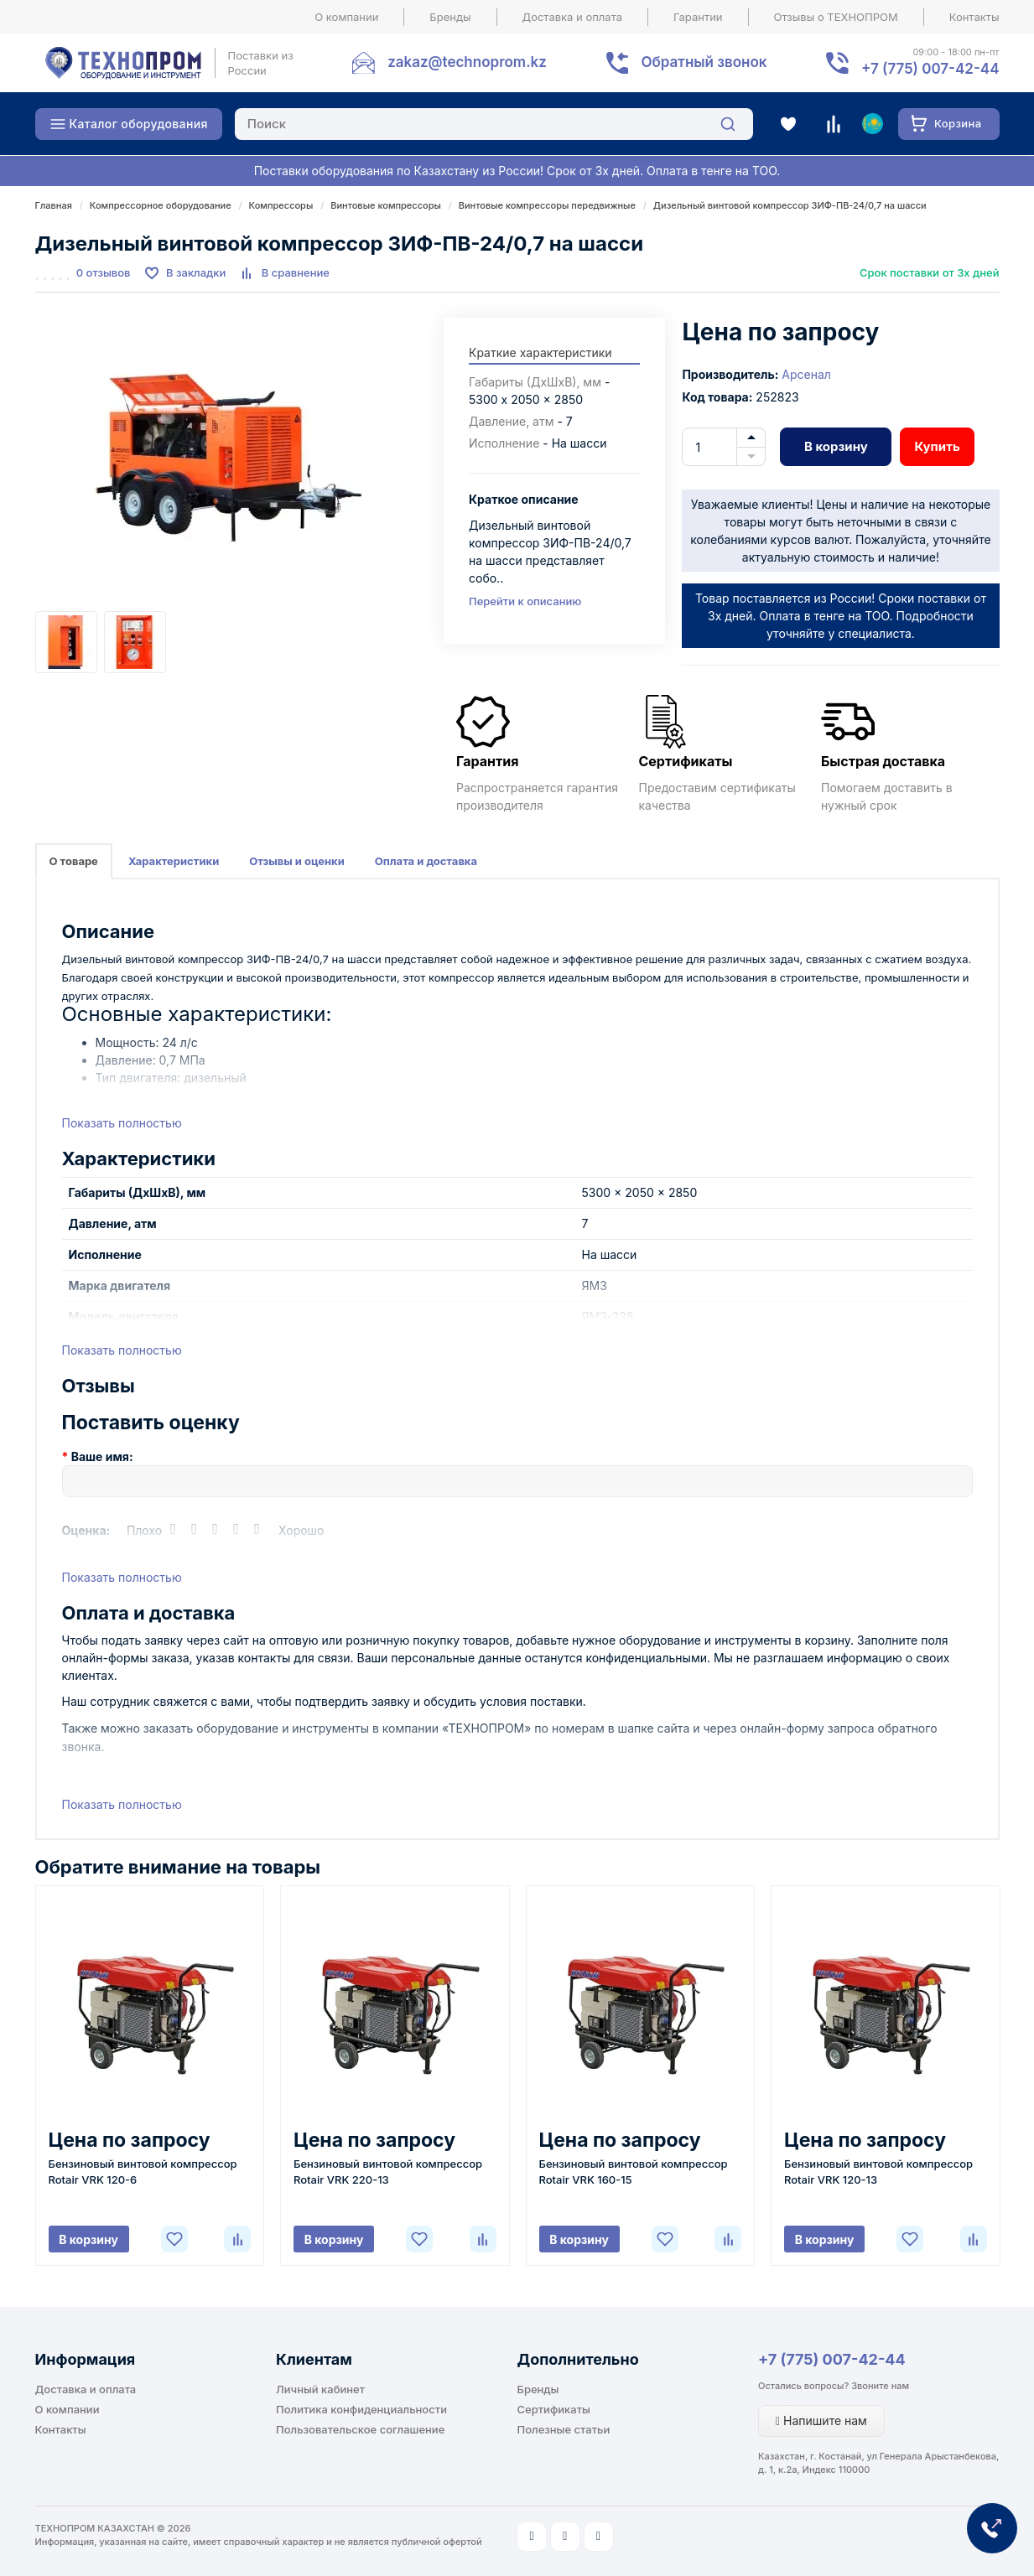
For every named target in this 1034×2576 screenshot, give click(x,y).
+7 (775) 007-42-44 (832, 2359)
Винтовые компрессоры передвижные (547, 205)
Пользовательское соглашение (360, 2429)
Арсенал (806, 374)
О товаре (73, 861)
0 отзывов (103, 272)
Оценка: (86, 1530)
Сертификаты (553, 2409)
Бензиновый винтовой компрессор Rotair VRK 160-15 (633, 2171)
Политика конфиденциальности (361, 2409)
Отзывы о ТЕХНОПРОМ (836, 16)
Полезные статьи (564, 2429)
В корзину (836, 446)
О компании (346, 16)
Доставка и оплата (572, 16)
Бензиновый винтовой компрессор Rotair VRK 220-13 (388, 2171)
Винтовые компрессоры (385, 205)
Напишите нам (821, 2420)
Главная (53, 205)
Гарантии (698, 16)
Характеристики (173, 861)
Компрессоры (281, 205)
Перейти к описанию (525, 601)
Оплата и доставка (426, 861)
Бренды (449, 16)
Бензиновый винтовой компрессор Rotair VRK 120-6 (143, 2171)
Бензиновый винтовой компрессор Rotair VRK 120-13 (878, 2171)
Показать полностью (122, 1123)
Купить (936, 446)
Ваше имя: (102, 1456)
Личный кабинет (320, 2389)
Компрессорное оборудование (160, 205)
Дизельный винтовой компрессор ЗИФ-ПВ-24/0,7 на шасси (790, 205)
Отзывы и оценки (297, 861)
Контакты (974, 16)
